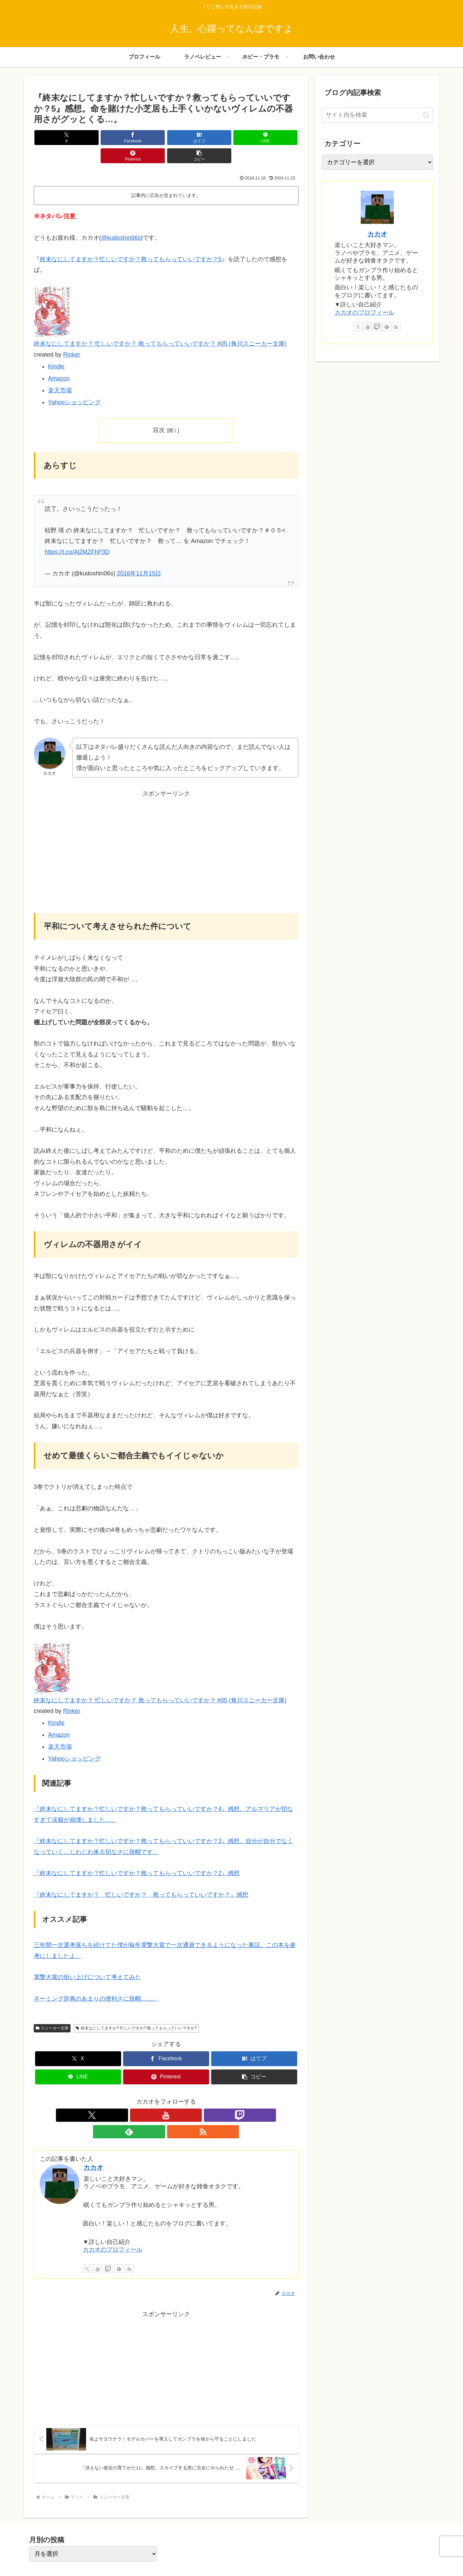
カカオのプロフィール (112, 2214)
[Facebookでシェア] (99, 137)
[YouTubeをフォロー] (151, 2097)
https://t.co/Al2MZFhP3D (77, 533)
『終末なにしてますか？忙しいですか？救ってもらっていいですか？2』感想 (137, 1855)
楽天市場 (60, 372)
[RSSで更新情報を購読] (196, 2097)
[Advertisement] (166, 838)
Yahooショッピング (74, 384)
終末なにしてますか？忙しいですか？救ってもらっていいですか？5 (131, 241)
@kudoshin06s (121, 219)
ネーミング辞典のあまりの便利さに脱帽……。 (96, 1980)
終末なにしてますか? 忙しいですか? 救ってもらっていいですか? (136, 2010)
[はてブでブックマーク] (143, 137)
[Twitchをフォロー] (166, 2097)
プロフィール (331, 2555)
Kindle (56, 348)
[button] (277, 137)
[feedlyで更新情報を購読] (181, 2097)
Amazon (59, 360)
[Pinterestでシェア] (232, 137)
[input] (377, 115)
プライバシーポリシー (375, 2555)
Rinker (71, 336)
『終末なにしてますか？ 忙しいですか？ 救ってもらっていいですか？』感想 (141, 1876)
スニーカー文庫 (52, 2010)
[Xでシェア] (55, 137)
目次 (159, 412)
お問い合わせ (419, 2555)
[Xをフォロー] (135, 2097)
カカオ (93, 2133)
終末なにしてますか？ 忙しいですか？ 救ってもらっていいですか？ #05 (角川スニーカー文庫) (160, 325)
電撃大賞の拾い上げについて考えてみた (87, 1959)
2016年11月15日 (139, 555)
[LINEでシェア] (188, 137)
